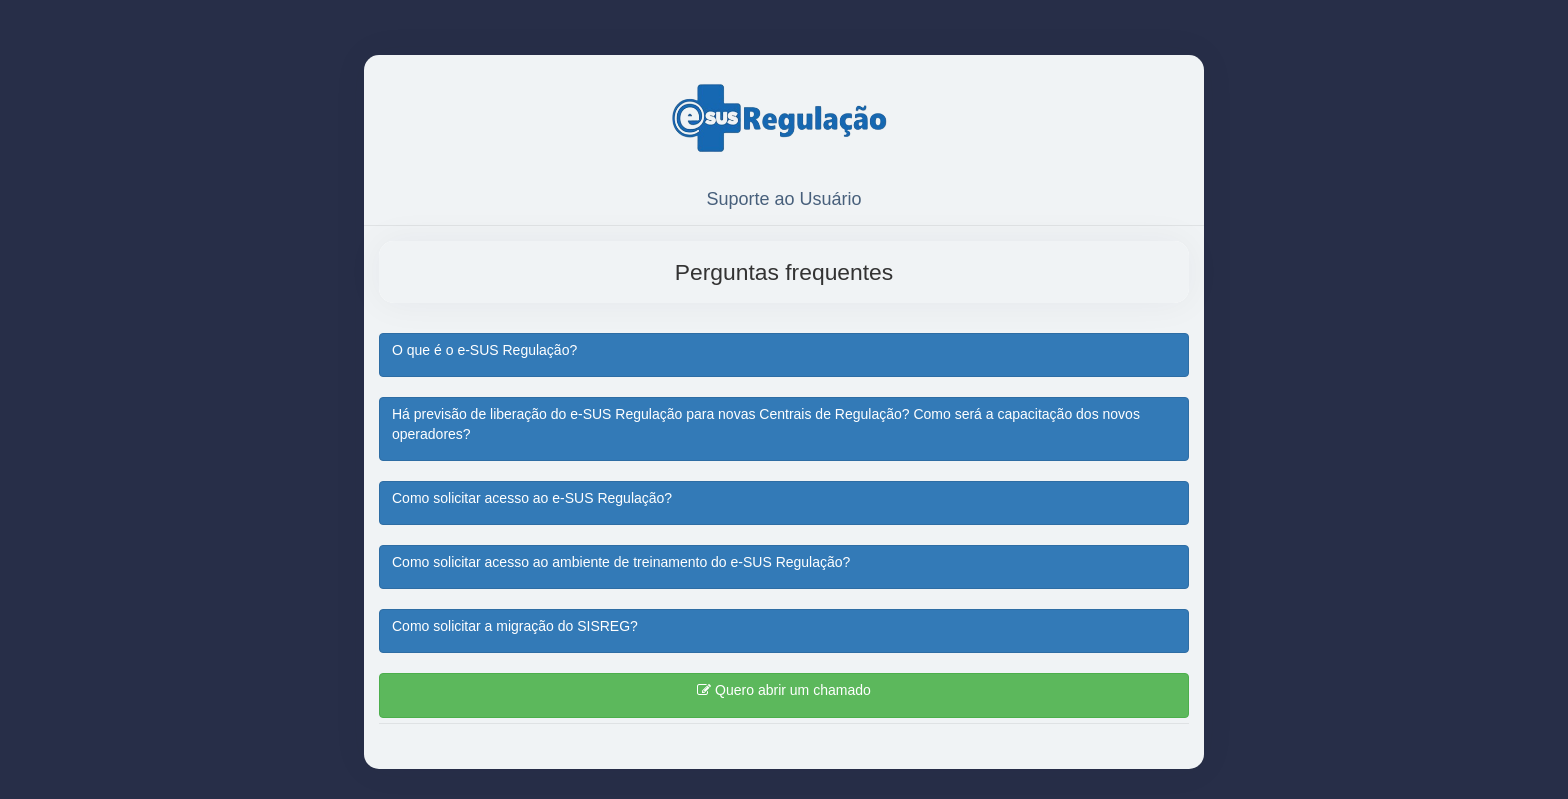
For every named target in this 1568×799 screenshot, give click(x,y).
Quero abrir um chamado (784, 690)
